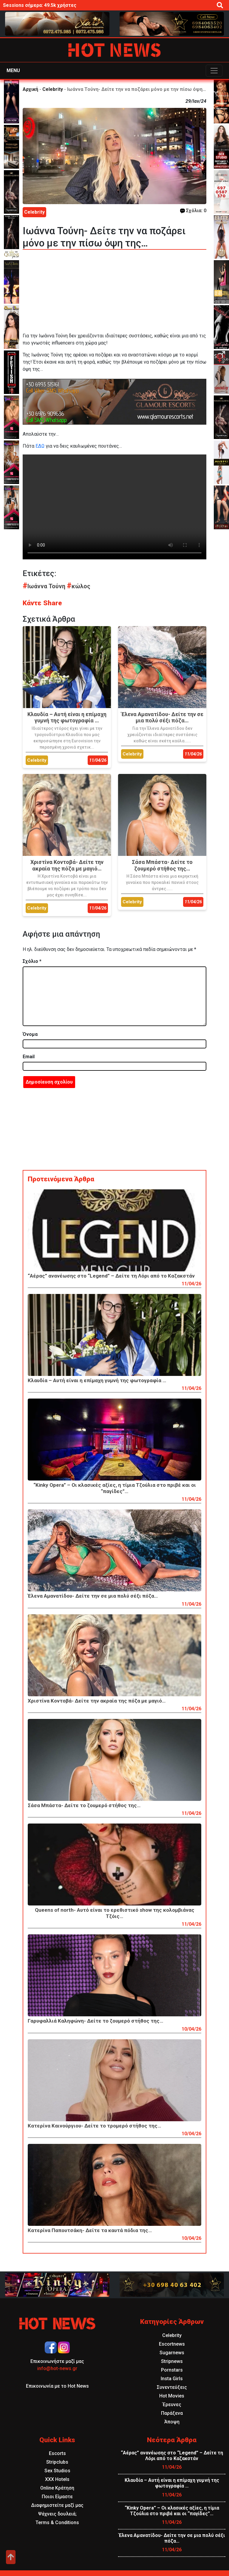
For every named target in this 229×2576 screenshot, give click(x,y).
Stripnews (172, 2361)
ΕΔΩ (39, 446)
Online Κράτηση (57, 2488)
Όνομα (30, 1034)
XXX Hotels (57, 2479)
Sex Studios (57, 2470)
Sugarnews (172, 2352)
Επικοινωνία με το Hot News (57, 2386)
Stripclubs (57, 2462)
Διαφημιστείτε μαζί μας (57, 2505)
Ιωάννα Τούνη (45, 586)
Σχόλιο (32, 961)
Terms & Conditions (57, 2522)
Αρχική (30, 89)
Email (29, 1056)
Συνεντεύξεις (172, 2387)
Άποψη (172, 2422)
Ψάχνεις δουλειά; (57, 2514)
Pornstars (172, 2370)
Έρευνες (172, 2404)
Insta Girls (172, 2378)
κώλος (78, 586)
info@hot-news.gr (57, 2368)
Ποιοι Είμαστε (57, 2496)
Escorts (57, 2453)
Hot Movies (171, 2396)
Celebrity (52, 89)
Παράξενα (172, 2413)
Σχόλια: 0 (193, 210)
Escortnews (172, 2344)
